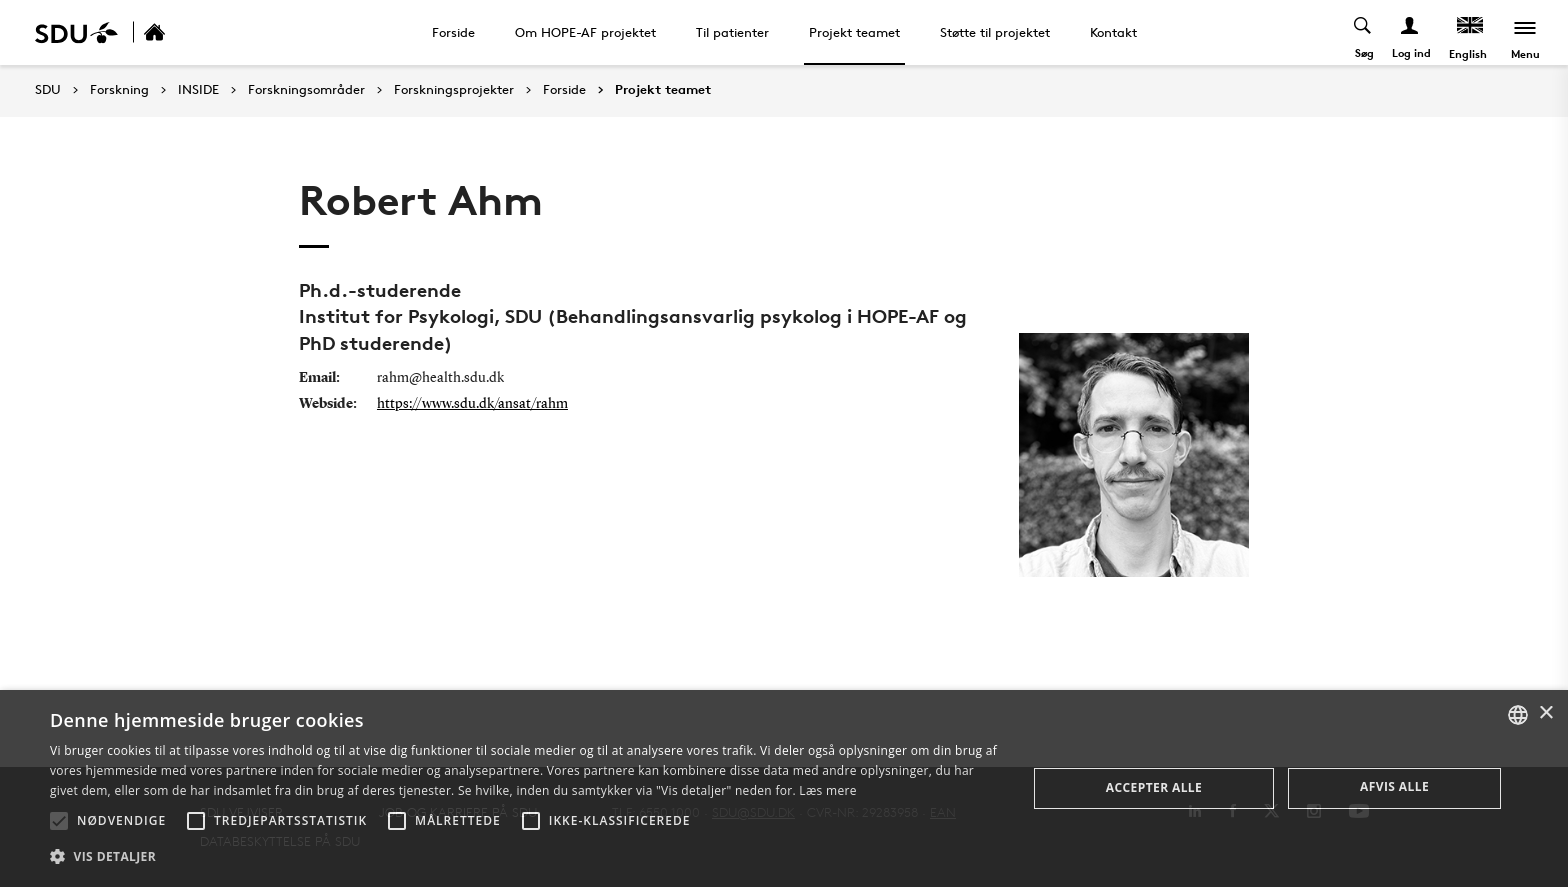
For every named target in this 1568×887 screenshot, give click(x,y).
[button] (59, 821)
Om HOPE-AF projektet (585, 32)
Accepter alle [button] (1154, 787)
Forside (453, 32)
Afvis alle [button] (1394, 786)
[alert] (784, 788)
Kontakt (1113, 32)
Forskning (119, 90)
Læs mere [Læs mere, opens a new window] (827, 790)
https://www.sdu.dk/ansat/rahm (472, 404)
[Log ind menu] (1410, 32)
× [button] (1545, 713)
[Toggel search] (1363, 32)
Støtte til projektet (995, 32)
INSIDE (198, 90)
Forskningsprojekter (454, 90)
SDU (48, 89)
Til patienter (732, 32)
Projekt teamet (854, 32)
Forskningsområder (306, 90)
